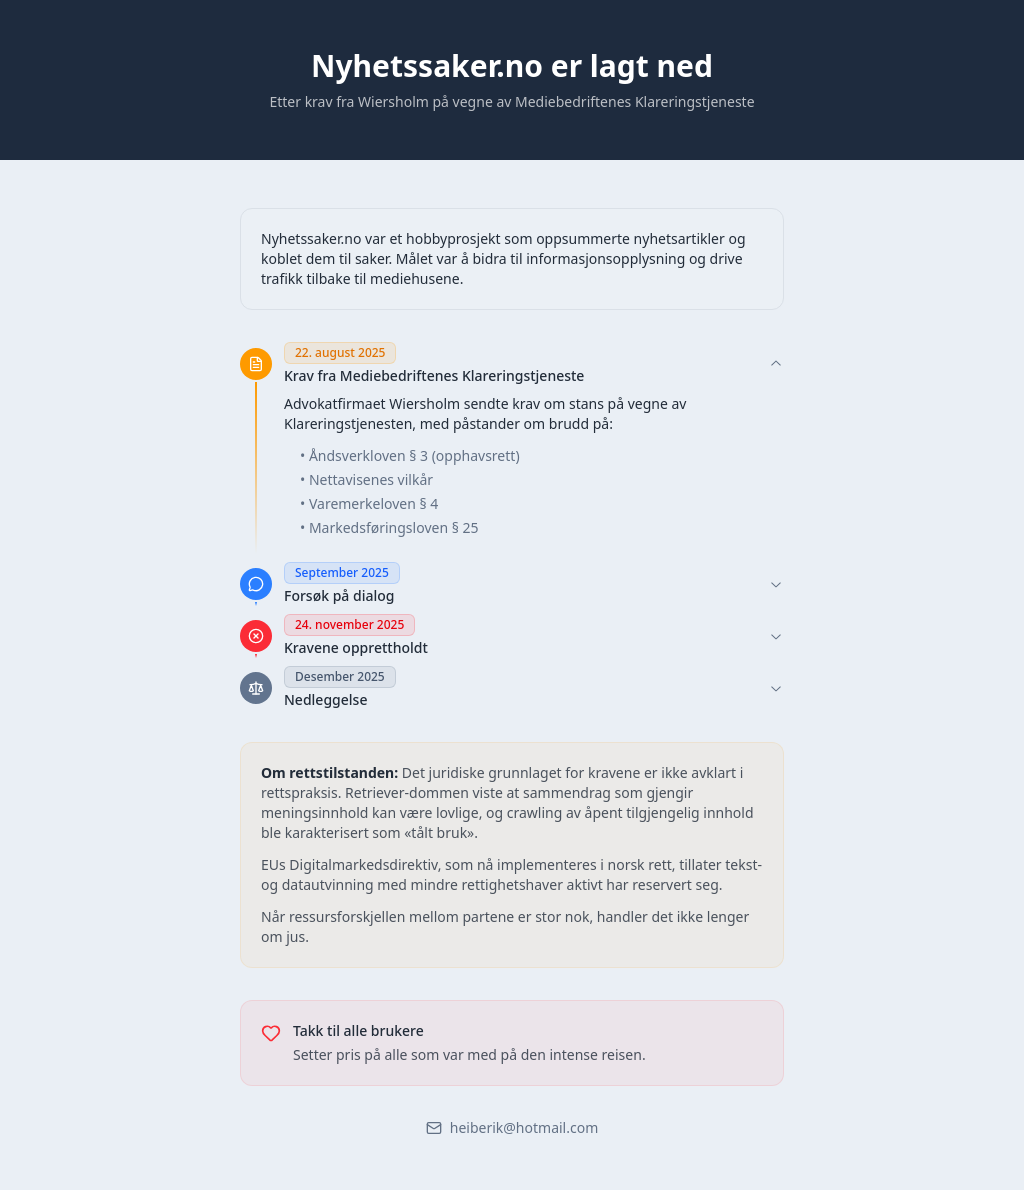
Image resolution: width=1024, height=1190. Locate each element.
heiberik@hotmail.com (512, 1127)
